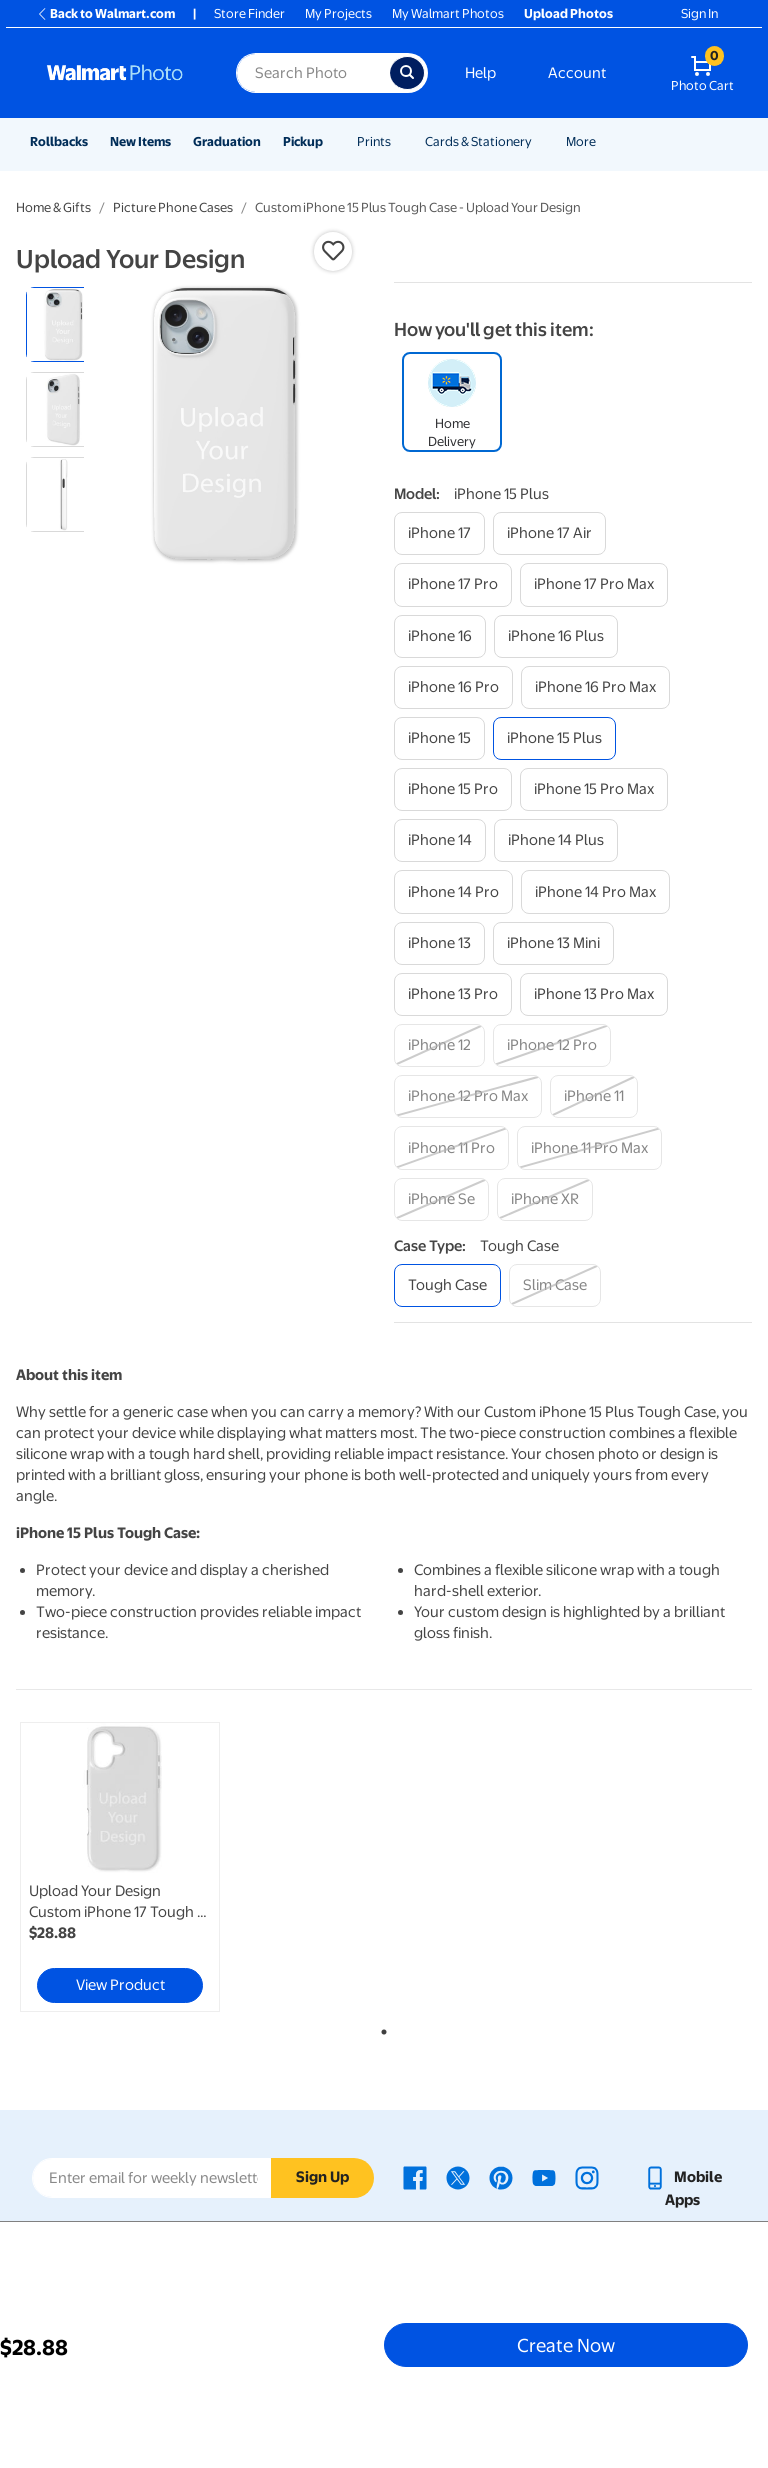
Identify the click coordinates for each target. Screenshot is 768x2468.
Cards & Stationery (478, 141)
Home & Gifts (53, 207)
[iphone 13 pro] (453, 994)
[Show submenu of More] (605, 141)
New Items (140, 141)
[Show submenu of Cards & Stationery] (541, 141)
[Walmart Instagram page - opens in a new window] (587, 2177)
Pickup (303, 141)
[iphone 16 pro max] (595, 687)
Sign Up (322, 2177)
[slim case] (555, 1285)
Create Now (566, 2345)
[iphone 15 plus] (554, 738)
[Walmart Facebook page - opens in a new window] (415, 2177)
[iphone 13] (439, 943)
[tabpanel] (139, 1867)
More (581, 141)
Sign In (699, 13)
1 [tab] (380, 2028)
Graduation (227, 141)
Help (480, 73)
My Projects (338, 13)
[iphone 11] (594, 1096)
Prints (374, 141)
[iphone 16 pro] (453, 687)
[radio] (63, 324)
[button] (333, 251)
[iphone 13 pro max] (594, 994)
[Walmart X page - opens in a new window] (458, 2177)
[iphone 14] (440, 840)
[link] (120, 1867)
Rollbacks (59, 141)
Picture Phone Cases (173, 207)
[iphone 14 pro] (453, 891)
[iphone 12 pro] (552, 1045)
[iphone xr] (545, 1199)
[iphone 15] (439, 738)
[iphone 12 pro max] (468, 1096)
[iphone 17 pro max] (594, 584)
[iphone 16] (440, 636)
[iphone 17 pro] (453, 584)
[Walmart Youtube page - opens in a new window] (544, 2177)
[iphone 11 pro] (451, 1147)
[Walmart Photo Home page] (120, 73)
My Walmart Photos (448, 13)
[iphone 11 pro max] (589, 1147)
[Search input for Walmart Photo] (313, 73)
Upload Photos (568, 13)
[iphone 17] (439, 533)
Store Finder (249, 13)
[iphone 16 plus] (556, 636)
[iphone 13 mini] (553, 943)
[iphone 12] (439, 1045)
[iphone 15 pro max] (594, 789)
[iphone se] (441, 1199)
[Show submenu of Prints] (400, 141)
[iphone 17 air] (549, 533)
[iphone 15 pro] (453, 789)
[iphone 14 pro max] (595, 891)
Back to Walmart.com (105, 13)
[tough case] (447, 1285)
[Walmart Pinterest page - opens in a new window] (501, 2177)
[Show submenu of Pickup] (332, 141)
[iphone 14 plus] (556, 840)
